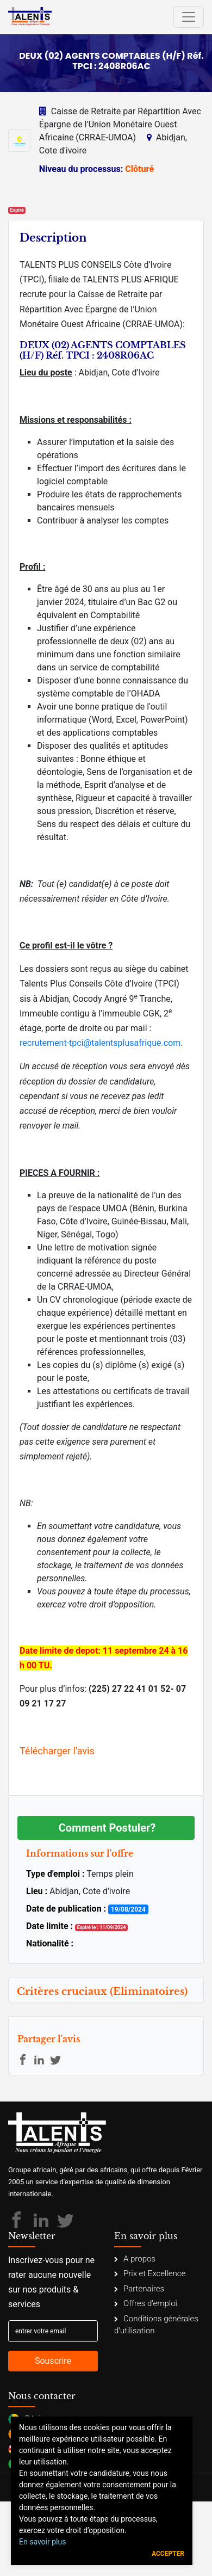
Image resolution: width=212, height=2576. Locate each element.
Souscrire (53, 2361)
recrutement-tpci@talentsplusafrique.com (100, 1043)
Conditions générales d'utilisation (156, 2325)
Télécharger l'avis (57, 1751)
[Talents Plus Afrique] (30, 17)
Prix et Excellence (149, 2273)
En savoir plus (42, 2541)
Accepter (168, 2553)
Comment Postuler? (107, 1827)
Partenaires (139, 2289)
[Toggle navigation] (188, 17)
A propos (134, 2259)
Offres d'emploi (145, 2303)
